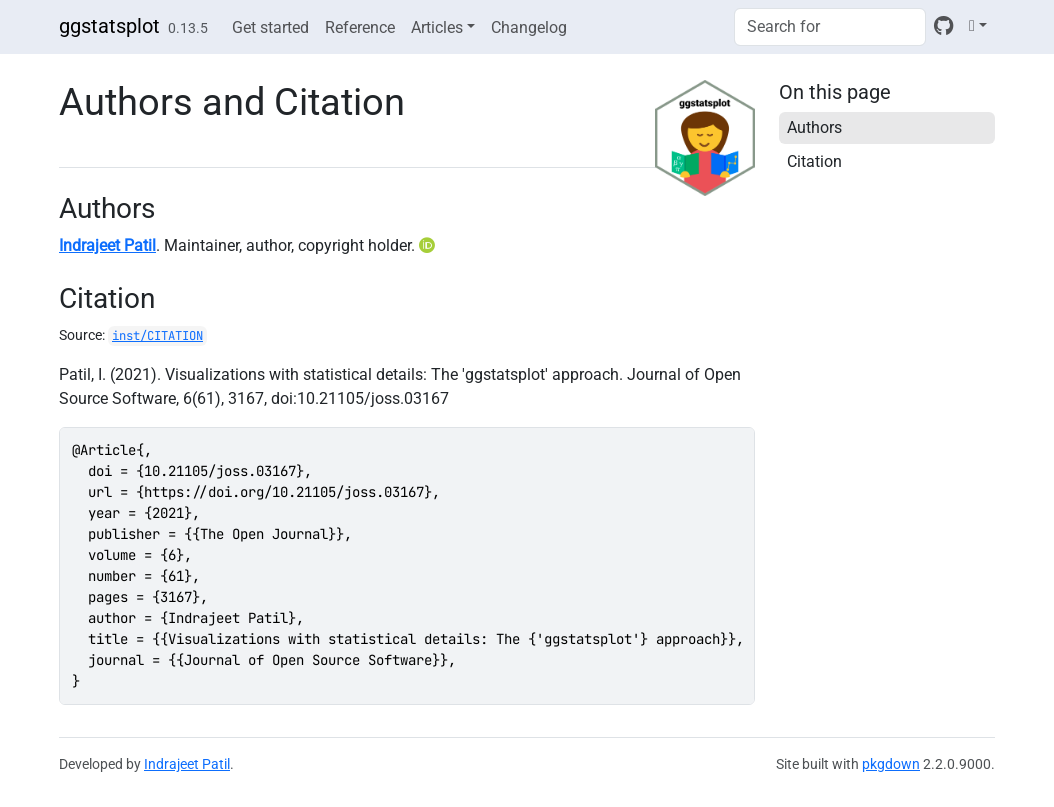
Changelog (529, 27)
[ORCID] (429, 245)
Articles (437, 27)
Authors (814, 127)
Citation (814, 161)
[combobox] (830, 27)
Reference (360, 27)
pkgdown (891, 764)
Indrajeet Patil (107, 245)
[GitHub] (943, 25)
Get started (270, 27)
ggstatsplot (109, 26)
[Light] (978, 25)
